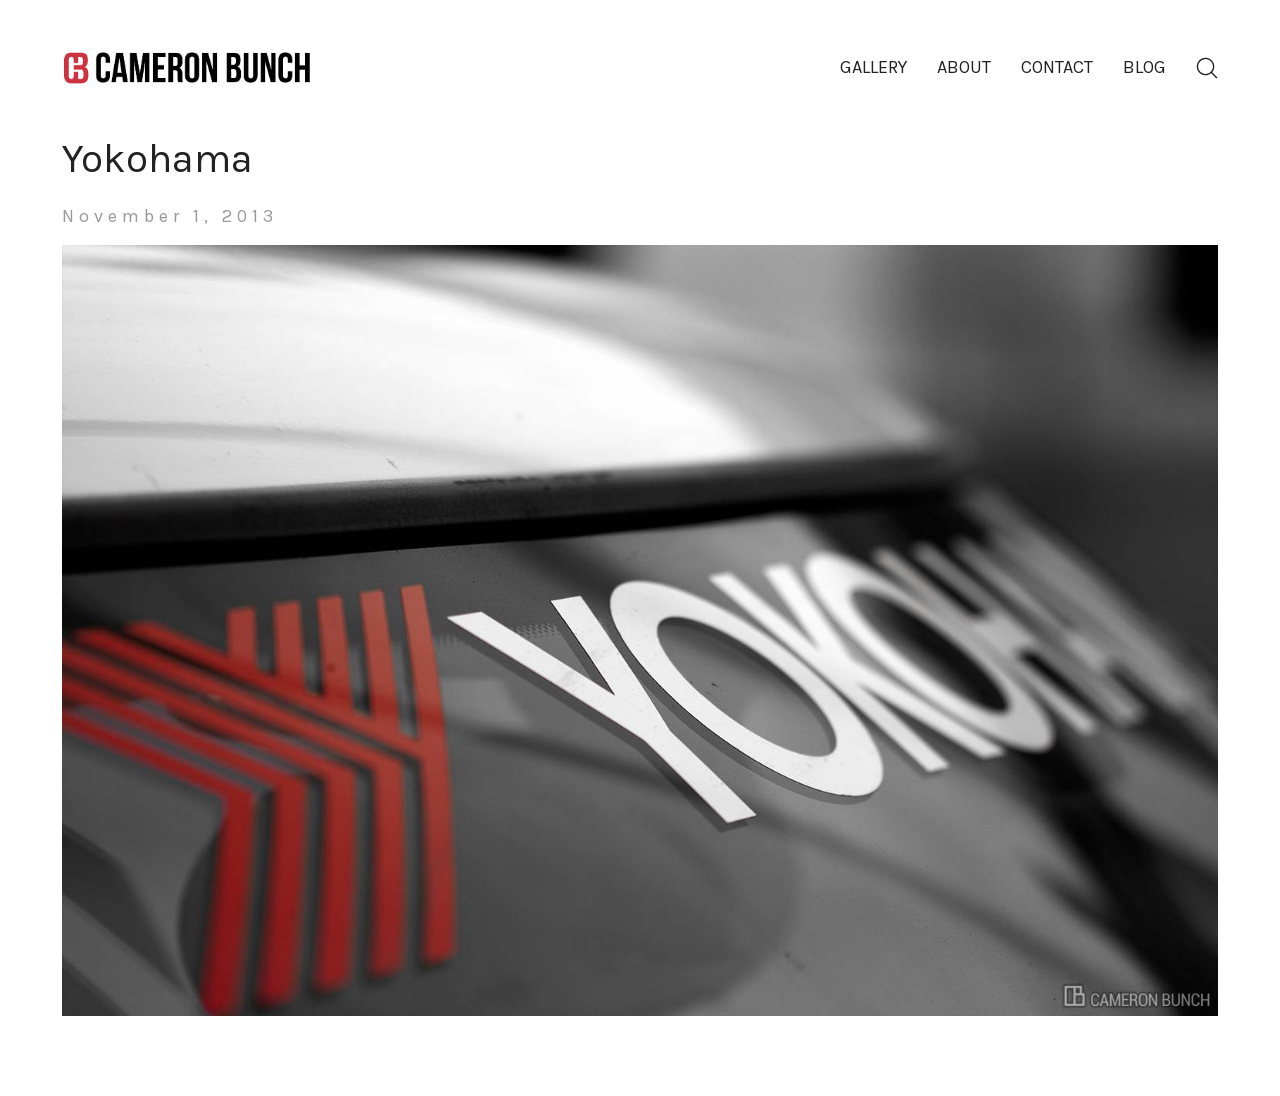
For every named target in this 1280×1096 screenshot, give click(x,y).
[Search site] (1207, 68)
